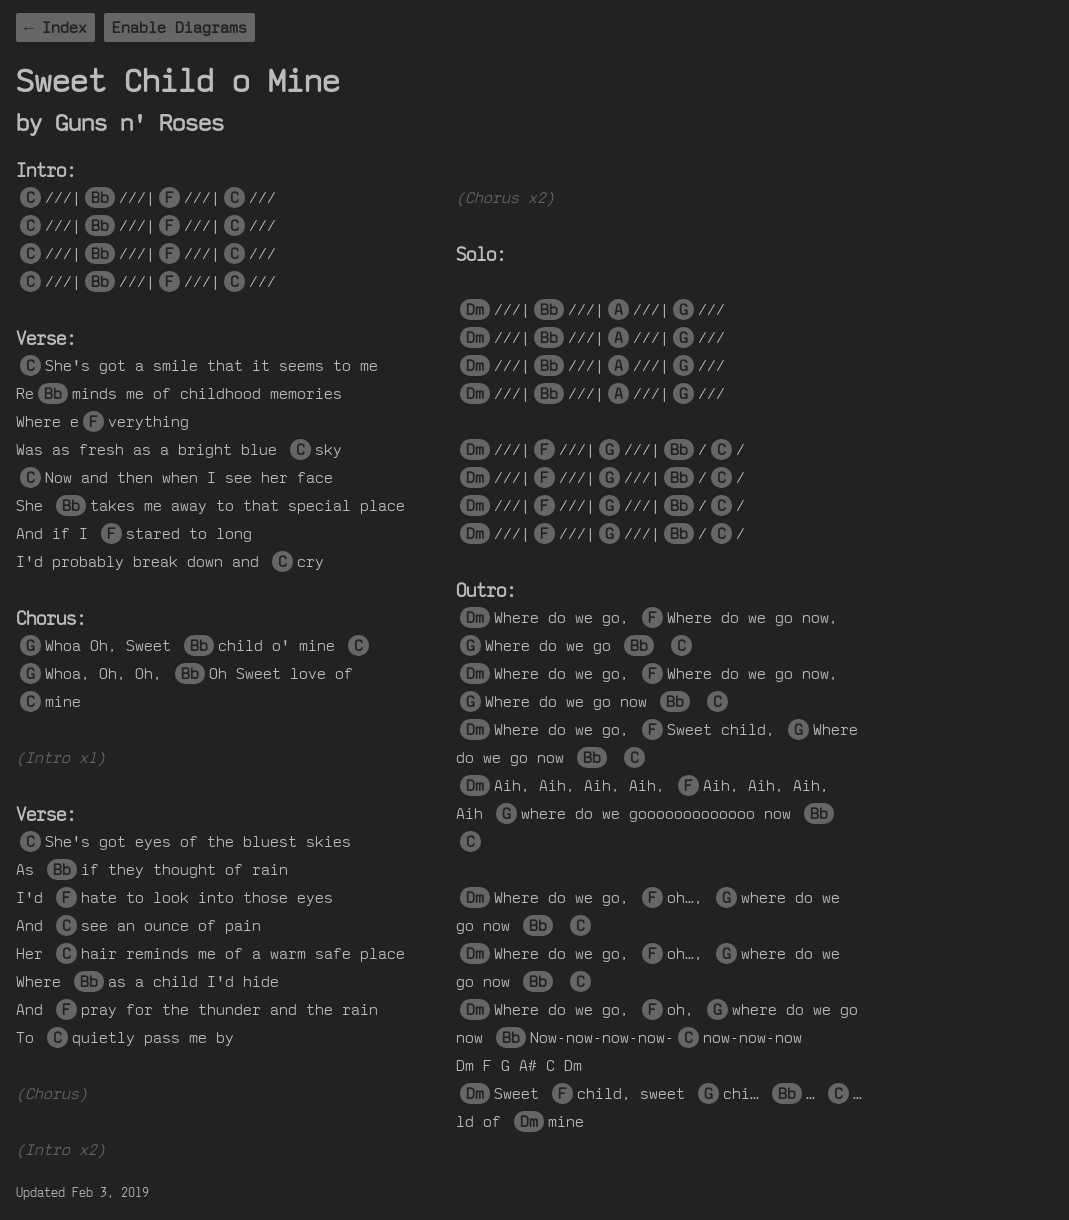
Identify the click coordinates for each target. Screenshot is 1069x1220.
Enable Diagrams (179, 27)
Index (64, 27)
